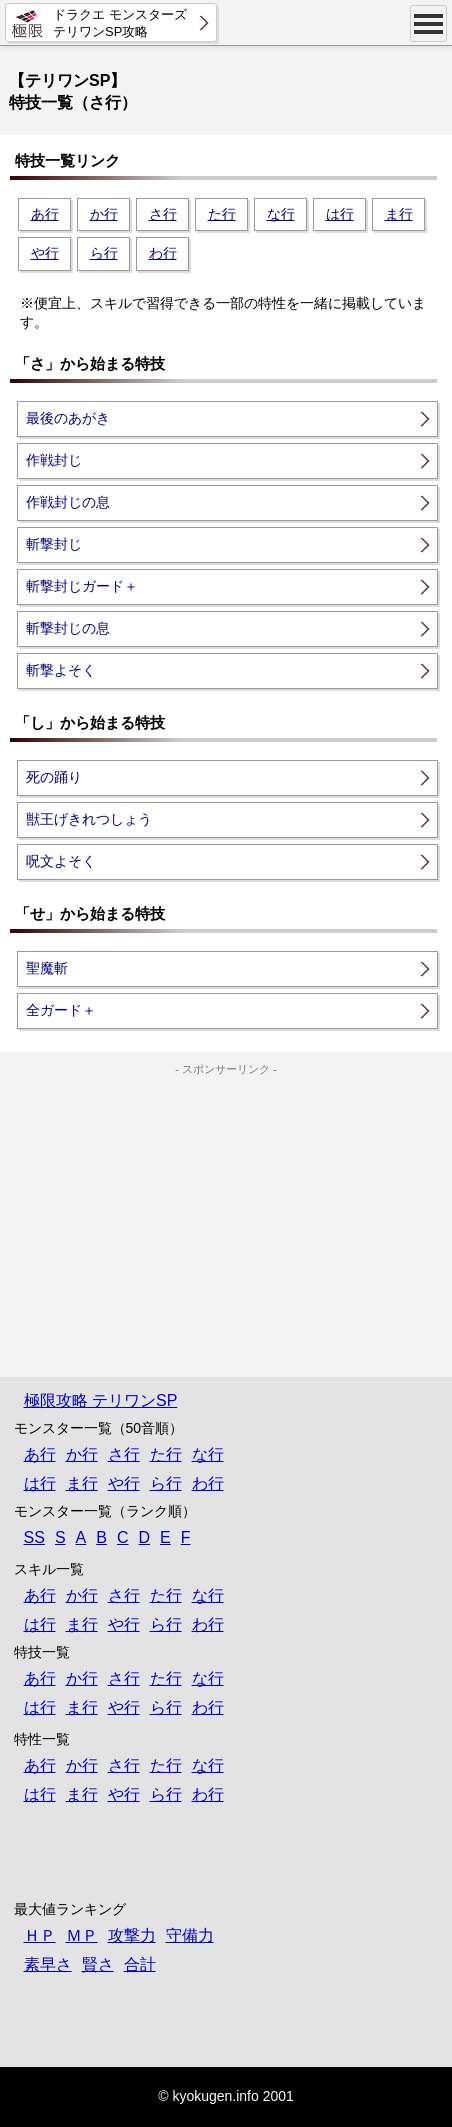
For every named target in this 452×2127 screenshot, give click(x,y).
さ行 (163, 214)
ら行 (104, 253)
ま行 (399, 214)
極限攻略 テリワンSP (101, 1400)
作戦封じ (54, 460)
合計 (140, 1964)
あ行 (45, 214)
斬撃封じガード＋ (82, 586)
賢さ (98, 1964)
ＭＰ (82, 1935)
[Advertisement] (226, 1202)
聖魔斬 (47, 968)
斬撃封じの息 (68, 628)
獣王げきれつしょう (89, 819)
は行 (340, 214)
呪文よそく (61, 861)
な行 (281, 214)
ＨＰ (40, 1935)
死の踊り (54, 777)
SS (34, 1537)
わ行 (163, 253)
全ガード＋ (61, 1010)
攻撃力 (132, 1935)
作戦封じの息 (68, 502)
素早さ (48, 1964)
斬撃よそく (61, 670)
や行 (45, 253)
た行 (222, 214)
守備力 (190, 1935)
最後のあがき (68, 418)
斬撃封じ (54, 544)
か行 (104, 214)
